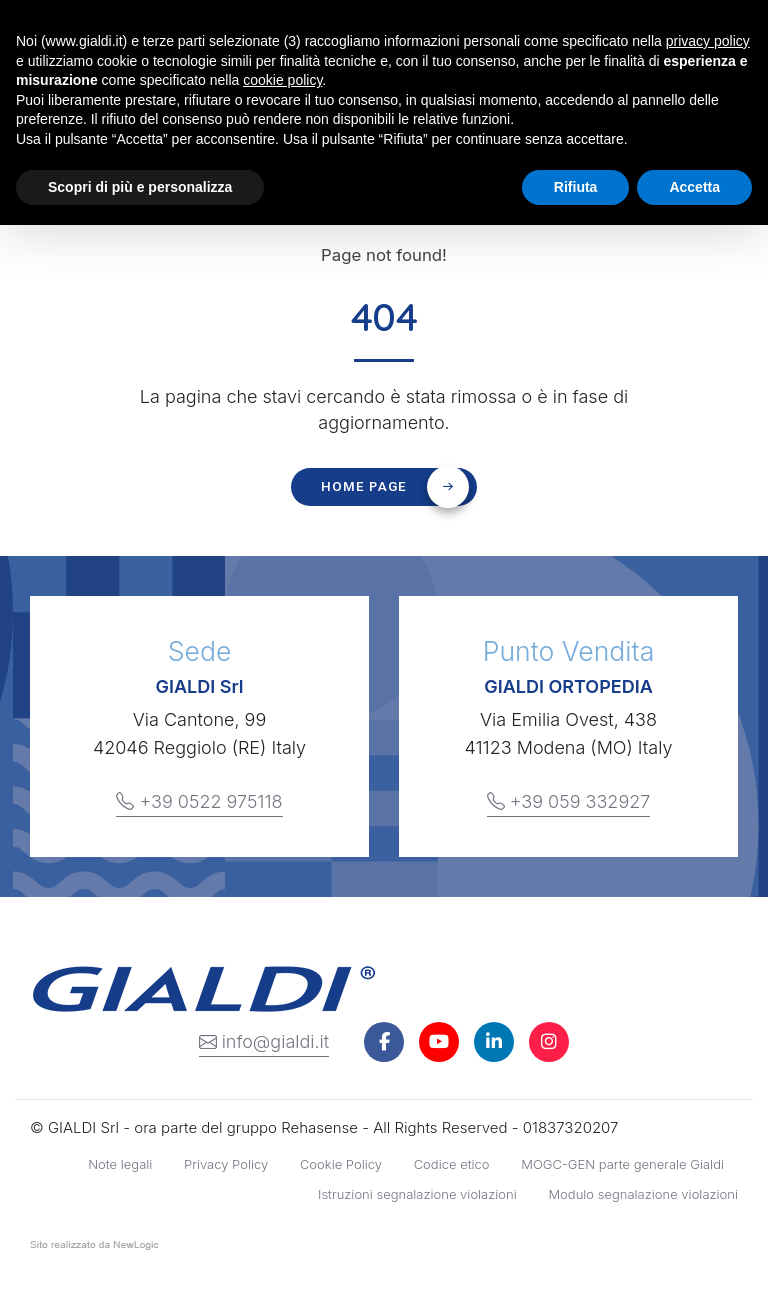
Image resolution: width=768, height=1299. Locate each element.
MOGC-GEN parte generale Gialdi (622, 1164)
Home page (395, 487)
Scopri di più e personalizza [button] (140, 187)
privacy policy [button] (708, 41)
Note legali (120, 1164)
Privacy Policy (226, 1164)
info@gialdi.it (264, 1042)
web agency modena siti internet (94, 1249)
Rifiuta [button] (576, 187)
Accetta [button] (694, 187)
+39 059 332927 (569, 802)
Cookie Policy (341, 1164)
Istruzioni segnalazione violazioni (417, 1194)
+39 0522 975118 (199, 802)
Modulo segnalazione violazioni (643, 1194)
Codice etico (452, 1164)
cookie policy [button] (282, 80)
